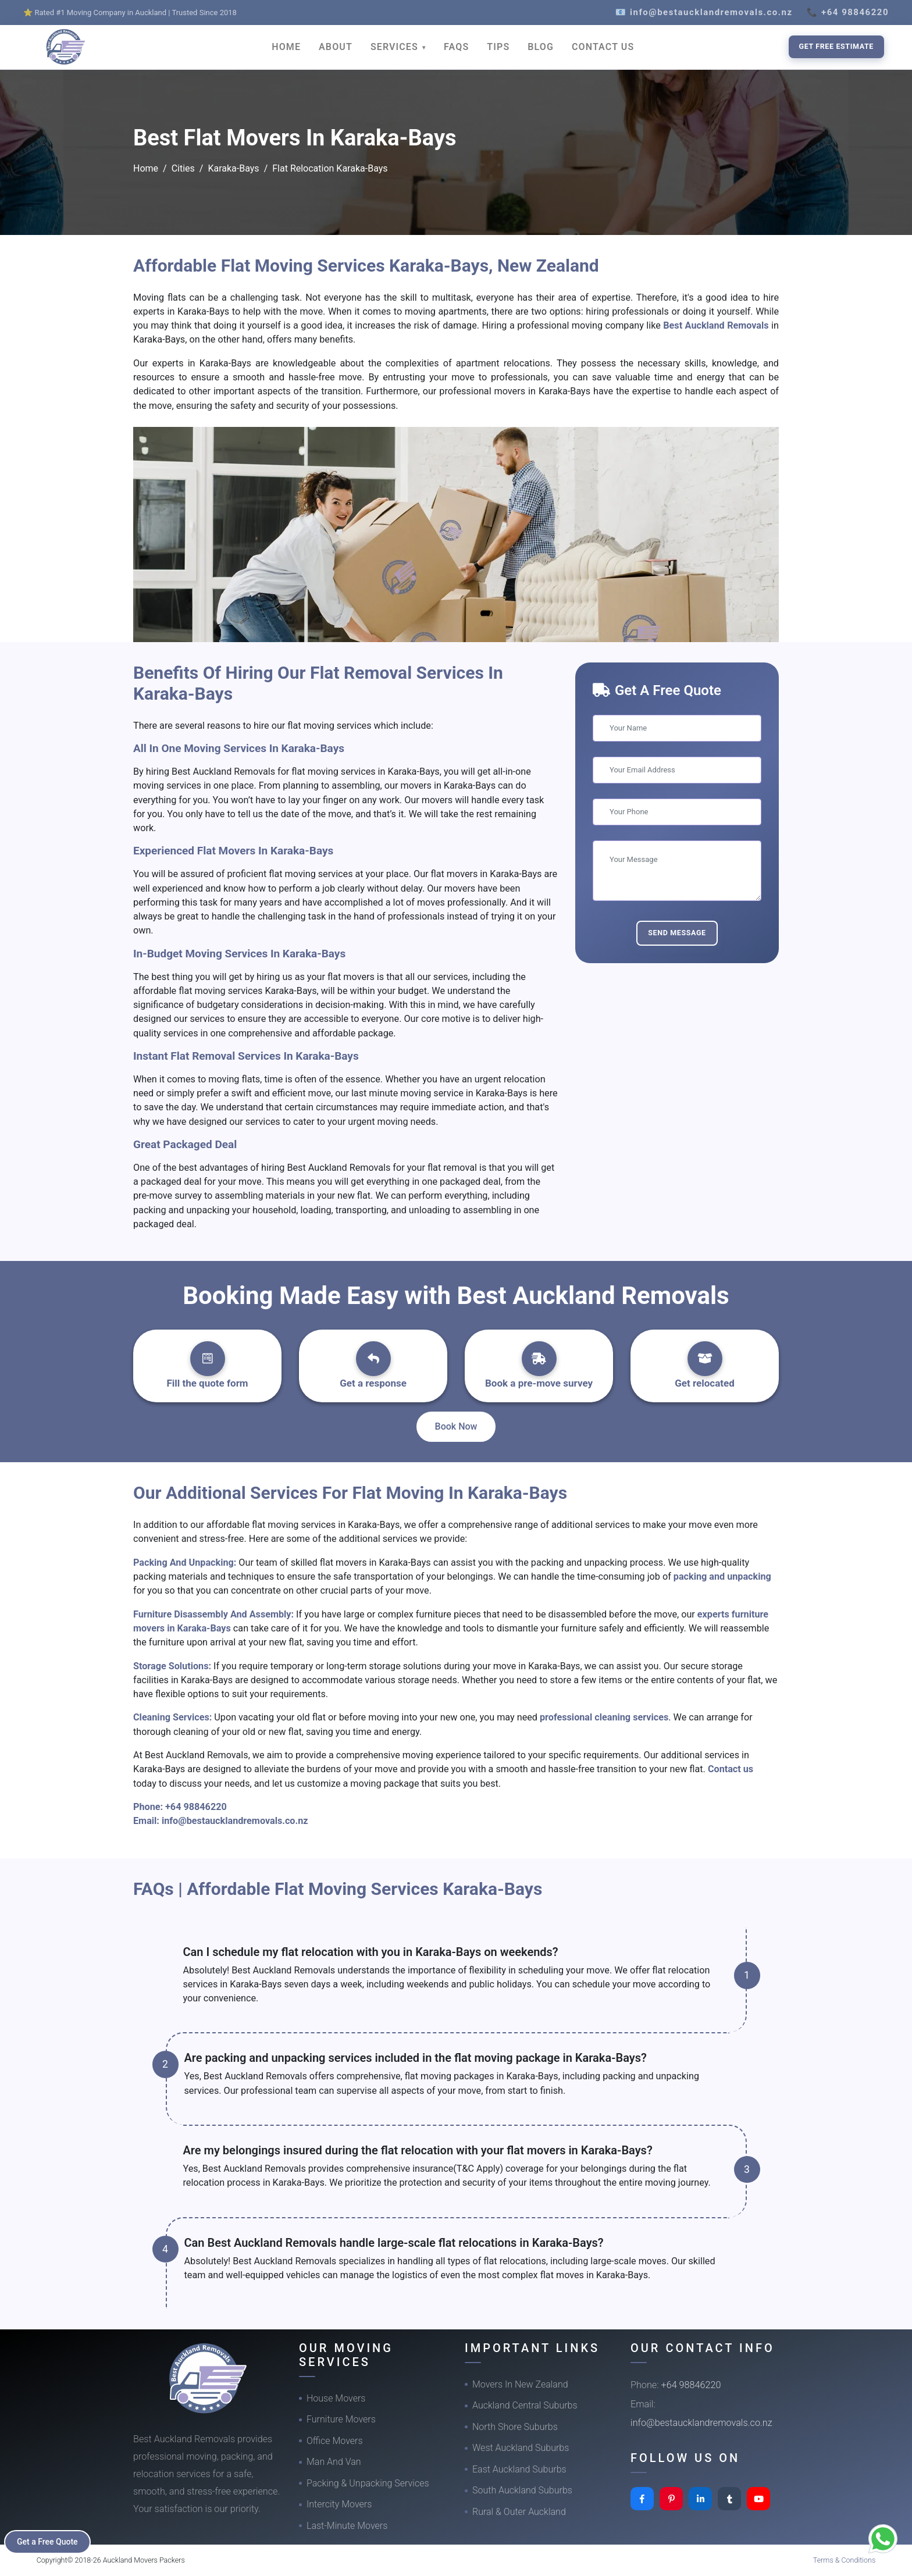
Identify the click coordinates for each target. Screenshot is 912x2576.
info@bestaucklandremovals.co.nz (235, 1820)
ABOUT (335, 46)
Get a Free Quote (47, 2541)
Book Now (456, 1426)
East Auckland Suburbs (519, 2469)
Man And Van (334, 2461)
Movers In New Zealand (520, 2384)
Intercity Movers (339, 2504)
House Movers (336, 2398)
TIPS (498, 46)
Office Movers (335, 2440)
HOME (286, 46)
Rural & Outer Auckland (519, 2511)
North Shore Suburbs (515, 2426)
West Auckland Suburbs (520, 2447)
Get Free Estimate (836, 46)
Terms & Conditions (844, 2560)
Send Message (677, 932)
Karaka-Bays (233, 168)
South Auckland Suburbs (522, 2490)
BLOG (541, 46)
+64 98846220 (196, 1806)
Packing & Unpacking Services (368, 2483)
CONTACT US (603, 46)
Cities (183, 168)
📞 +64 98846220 (848, 12)
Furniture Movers (341, 2419)
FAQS (456, 46)
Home (145, 168)
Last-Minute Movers (347, 2525)
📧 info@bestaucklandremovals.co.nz (704, 12)
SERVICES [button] (395, 46)
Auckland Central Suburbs (525, 2405)
